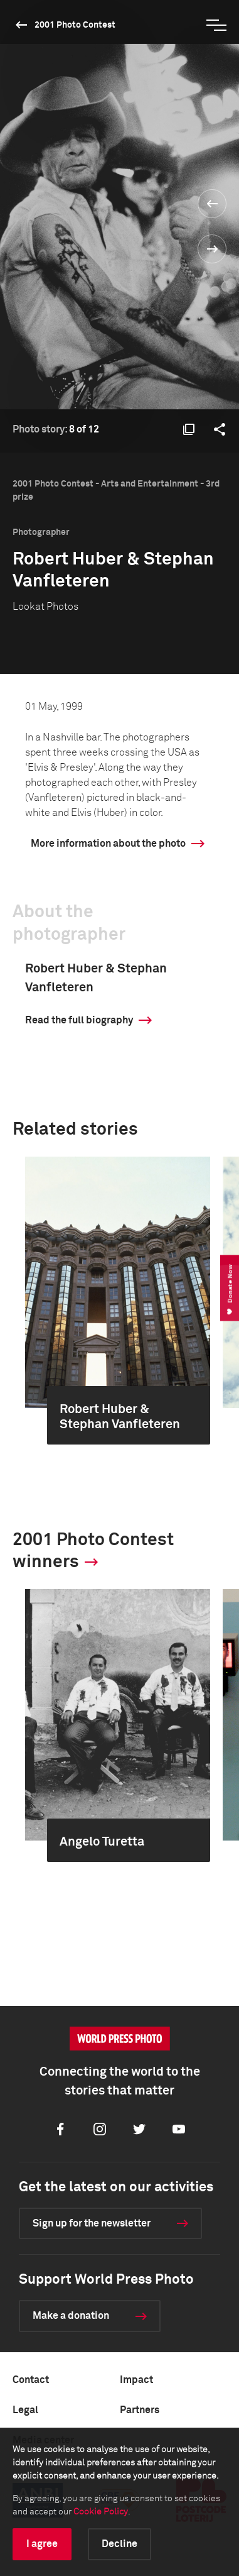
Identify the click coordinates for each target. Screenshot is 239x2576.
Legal (25, 2410)
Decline (119, 2544)
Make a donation (71, 2316)
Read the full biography (79, 1020)
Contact (31, 2380)
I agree (42, 2544)
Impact (136, 2380)
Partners (139, 2410)
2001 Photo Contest (75, 25)
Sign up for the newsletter (92, 2223)
